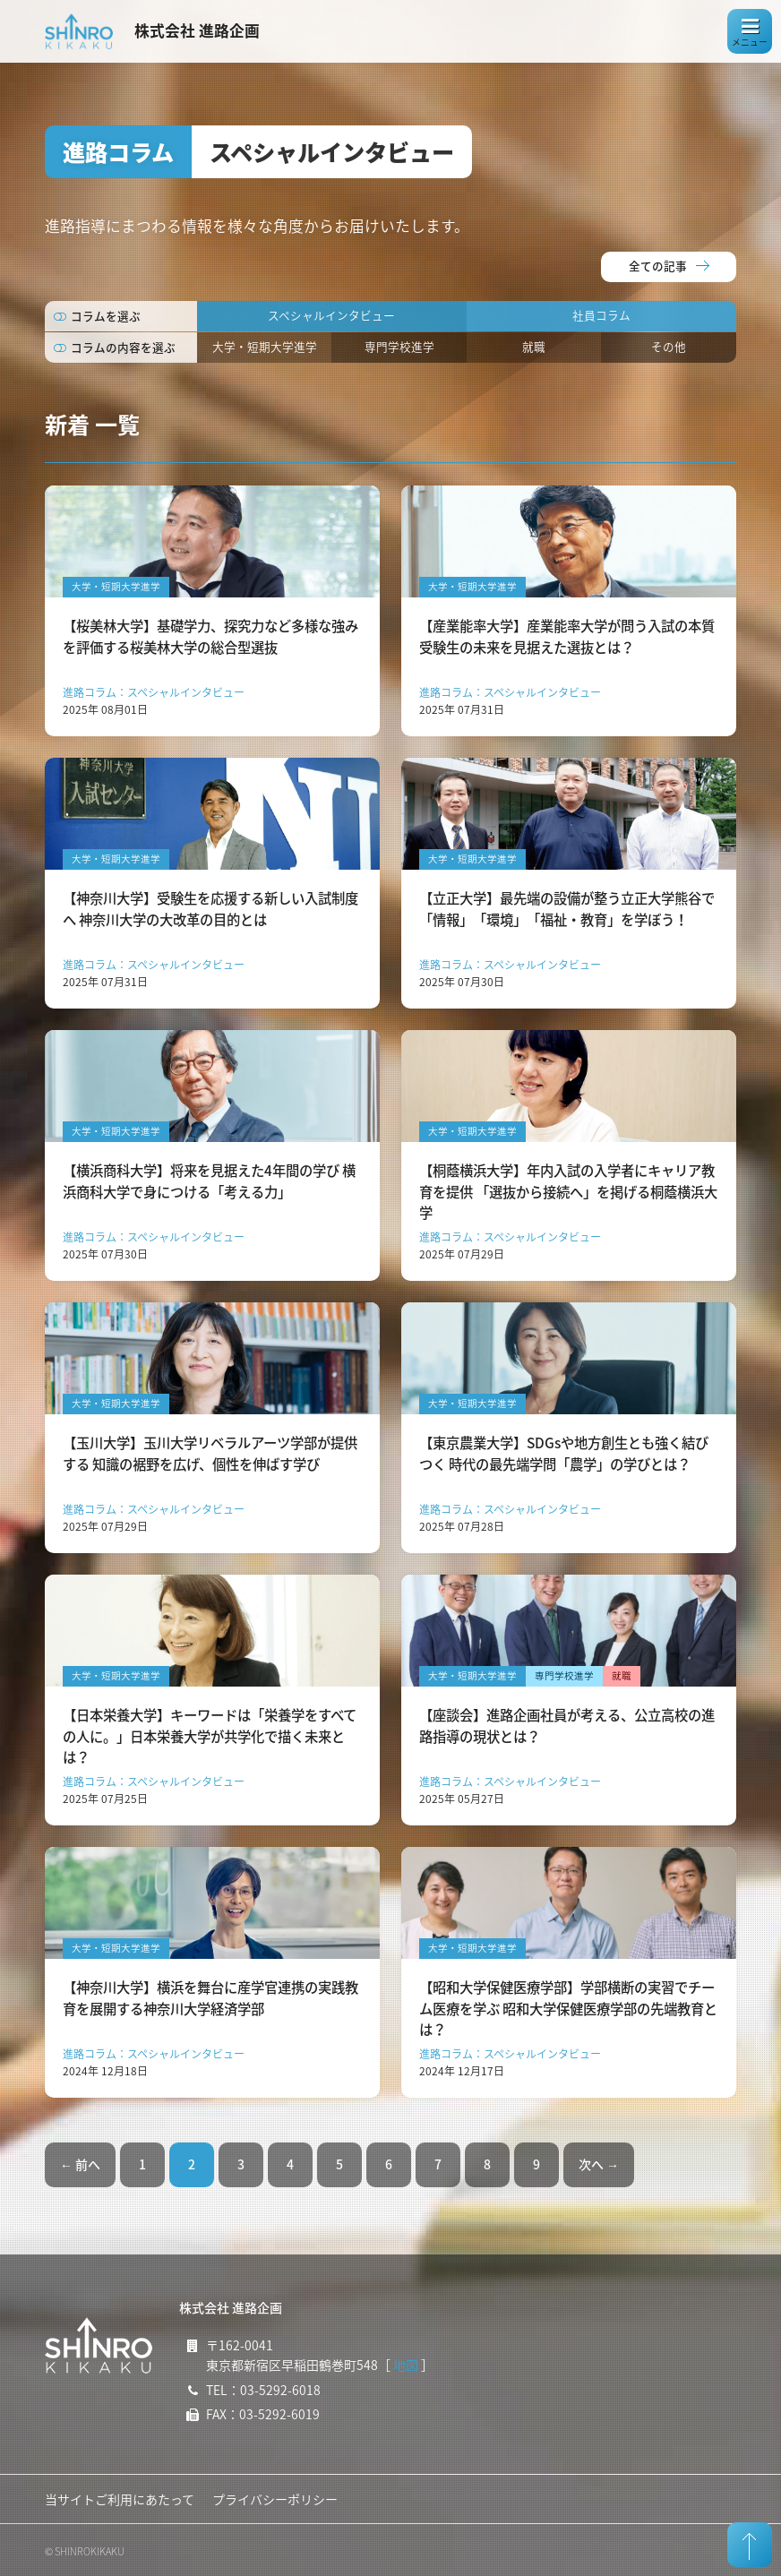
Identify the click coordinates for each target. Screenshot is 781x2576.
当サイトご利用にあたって (119, 2499)
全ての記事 (658, 265)
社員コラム (601, 314)
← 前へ (80, 2164)
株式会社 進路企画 (197, 30)
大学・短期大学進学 (264, 346)
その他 (668, 346)
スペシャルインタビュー (331, 314)
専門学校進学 (399, 346)
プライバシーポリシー (275, 2499)
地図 (405, 2365)
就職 (533, 346)
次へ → (599, 2164)
